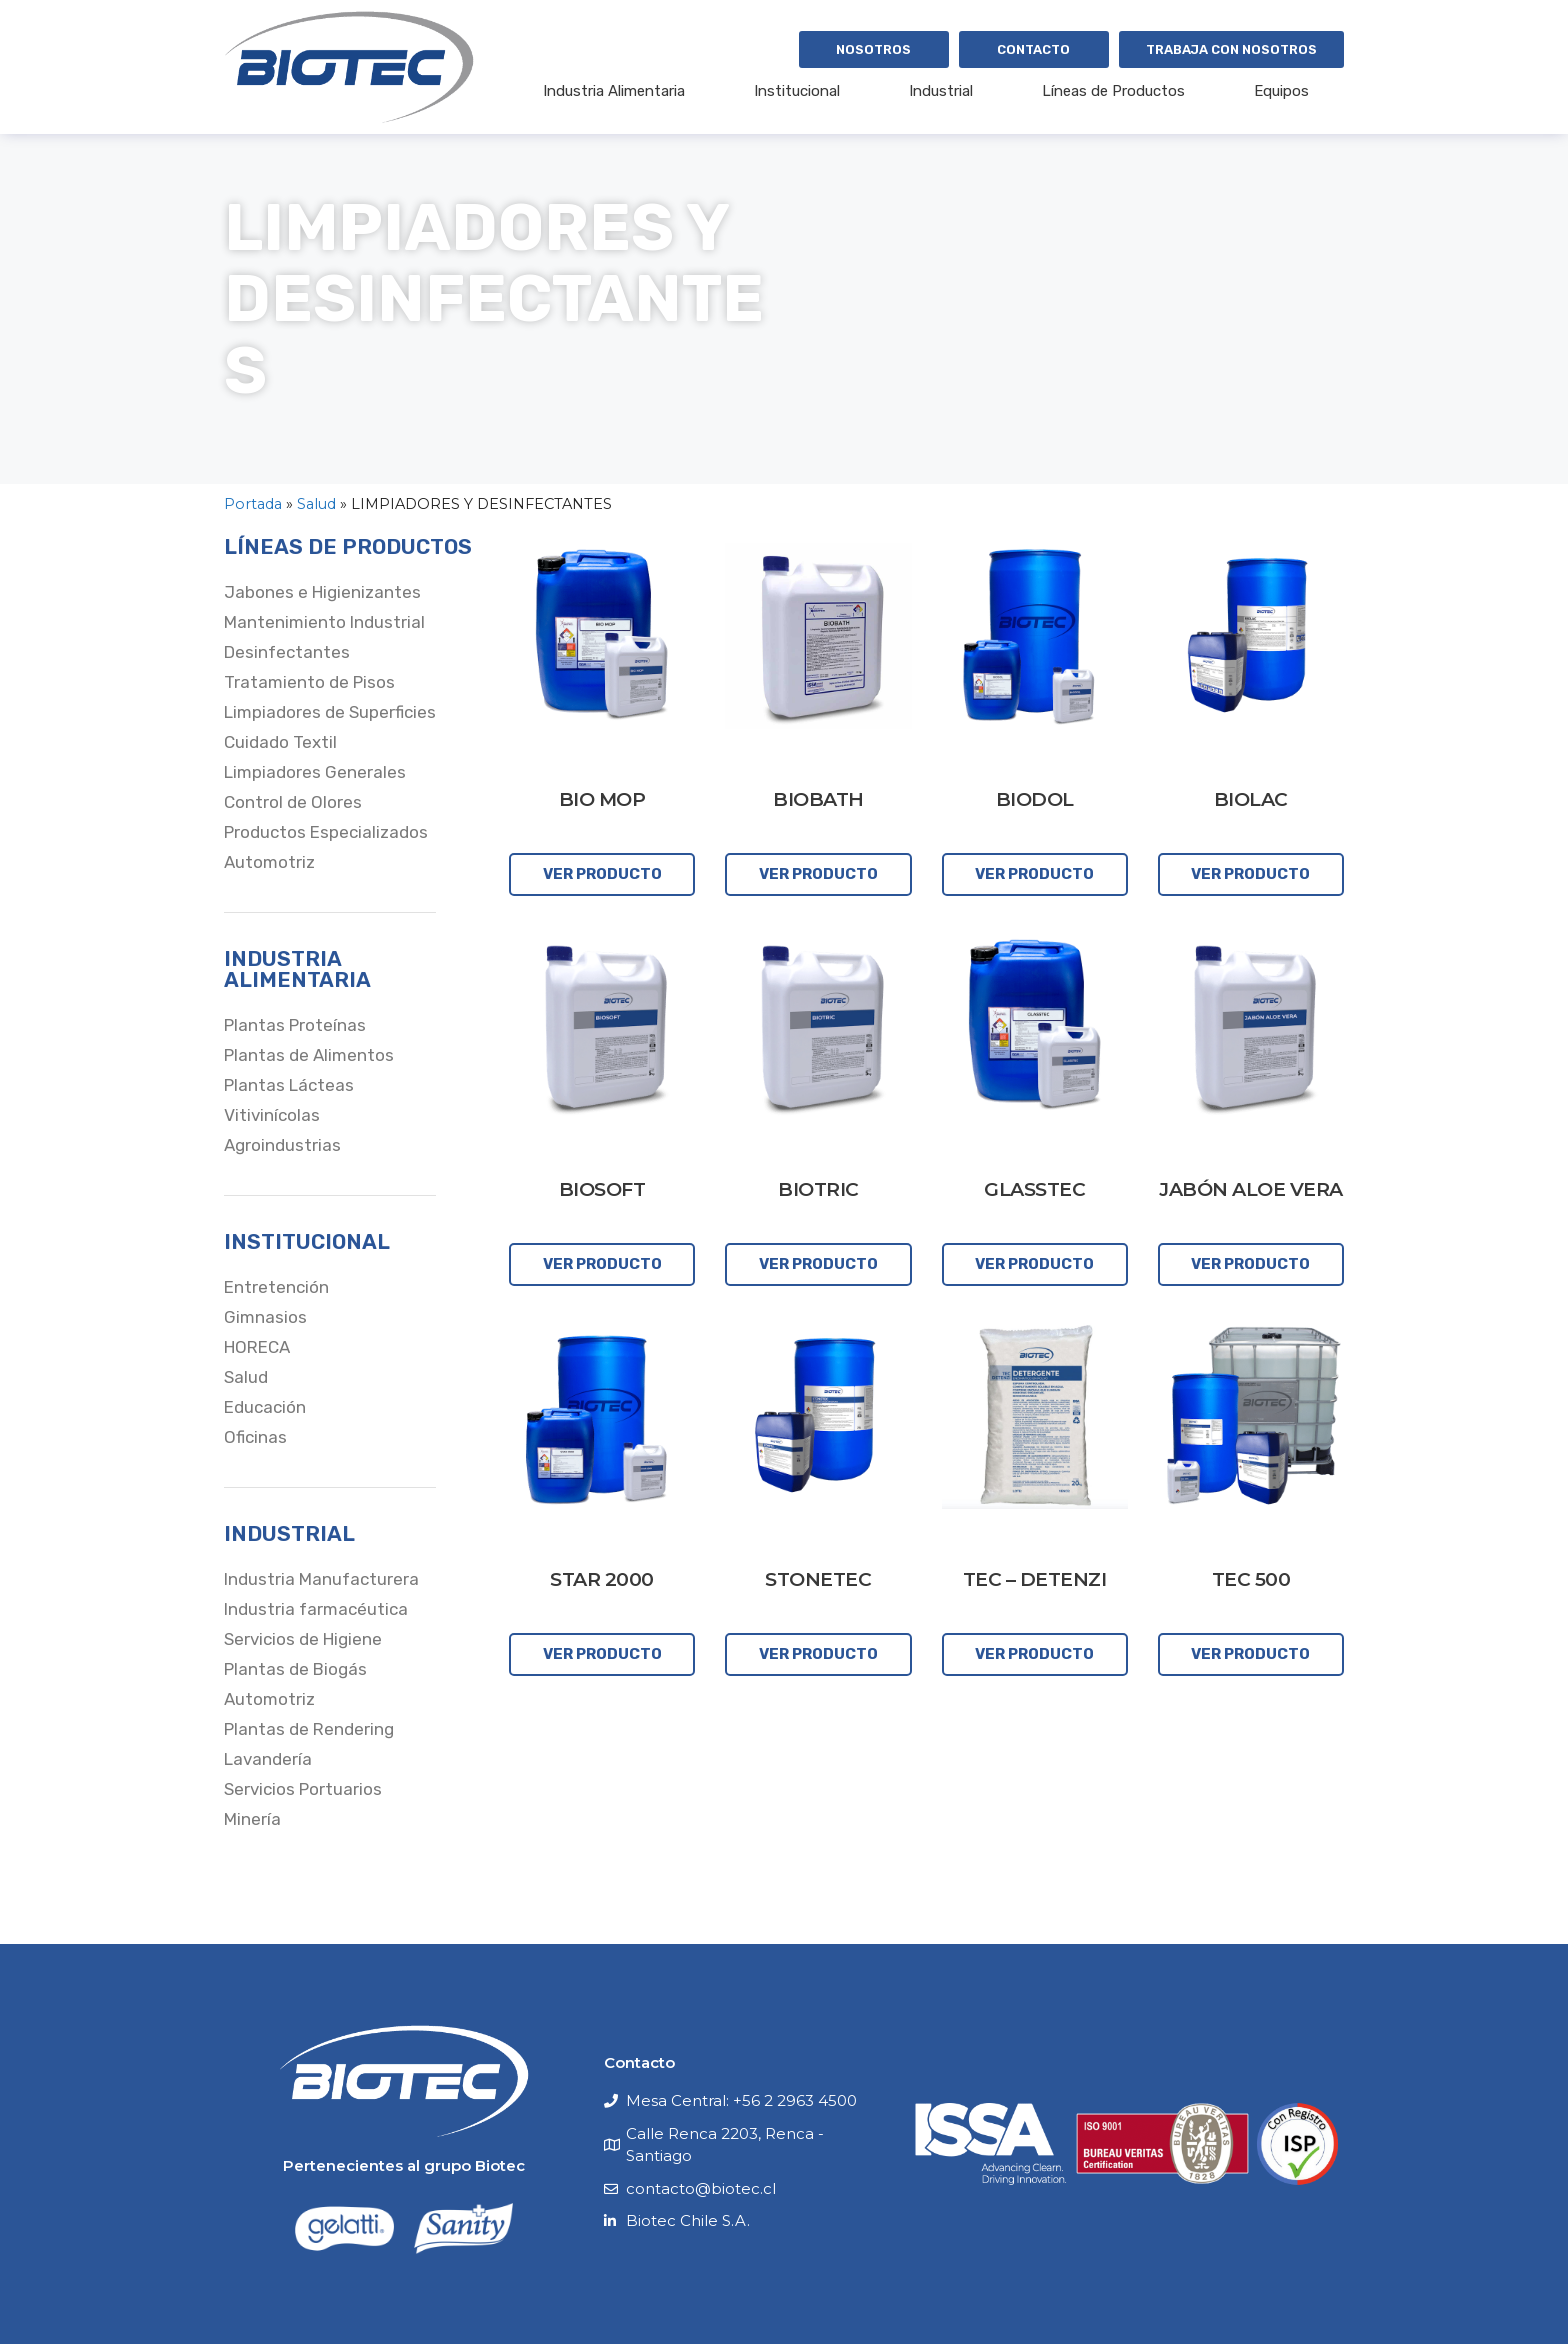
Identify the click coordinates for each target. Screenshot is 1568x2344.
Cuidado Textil (280, 742)
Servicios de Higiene (303, 1639)
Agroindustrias (282, 1145)
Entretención (276, 1287)
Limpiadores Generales (315, 772)
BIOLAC (1251, 799)
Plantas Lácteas (289, 1085)
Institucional (797, 91)
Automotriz (269, 862)
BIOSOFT (602, 1189)
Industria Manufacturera (321, 1579)
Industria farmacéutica (316, 1609)
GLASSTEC (1034, 1189)
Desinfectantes (287, 652)
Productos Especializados (326, 832)
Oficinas (255, 1437)
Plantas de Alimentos (309, 1055)
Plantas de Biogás (295, 1669)
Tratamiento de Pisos (309, 682)
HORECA (257, 1347)
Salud (316, 504)
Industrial (941, 91)
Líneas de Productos (1113, 91)
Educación (265, 1407)
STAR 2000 (602, 1579)
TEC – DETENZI (1035, 1579)
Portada (253, 504)
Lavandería (268, 1759)
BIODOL (1035, 799)
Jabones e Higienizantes (322, 592)
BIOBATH (818, 799)
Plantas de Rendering (309, 1729)
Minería (252, 1819)
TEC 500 (1251, 1579)
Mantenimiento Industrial (324, 622)
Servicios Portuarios (303, 1789)
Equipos (1281, 91)
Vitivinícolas (272, 1115)
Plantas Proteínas (295, 1025)
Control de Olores (293, 802)
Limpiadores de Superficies (330, 712)
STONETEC (818, 1579)
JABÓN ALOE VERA (1251, 1189)
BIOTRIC (818, 1189)
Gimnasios (265, 1317)
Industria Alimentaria (614, 91)
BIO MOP (602, 799)
